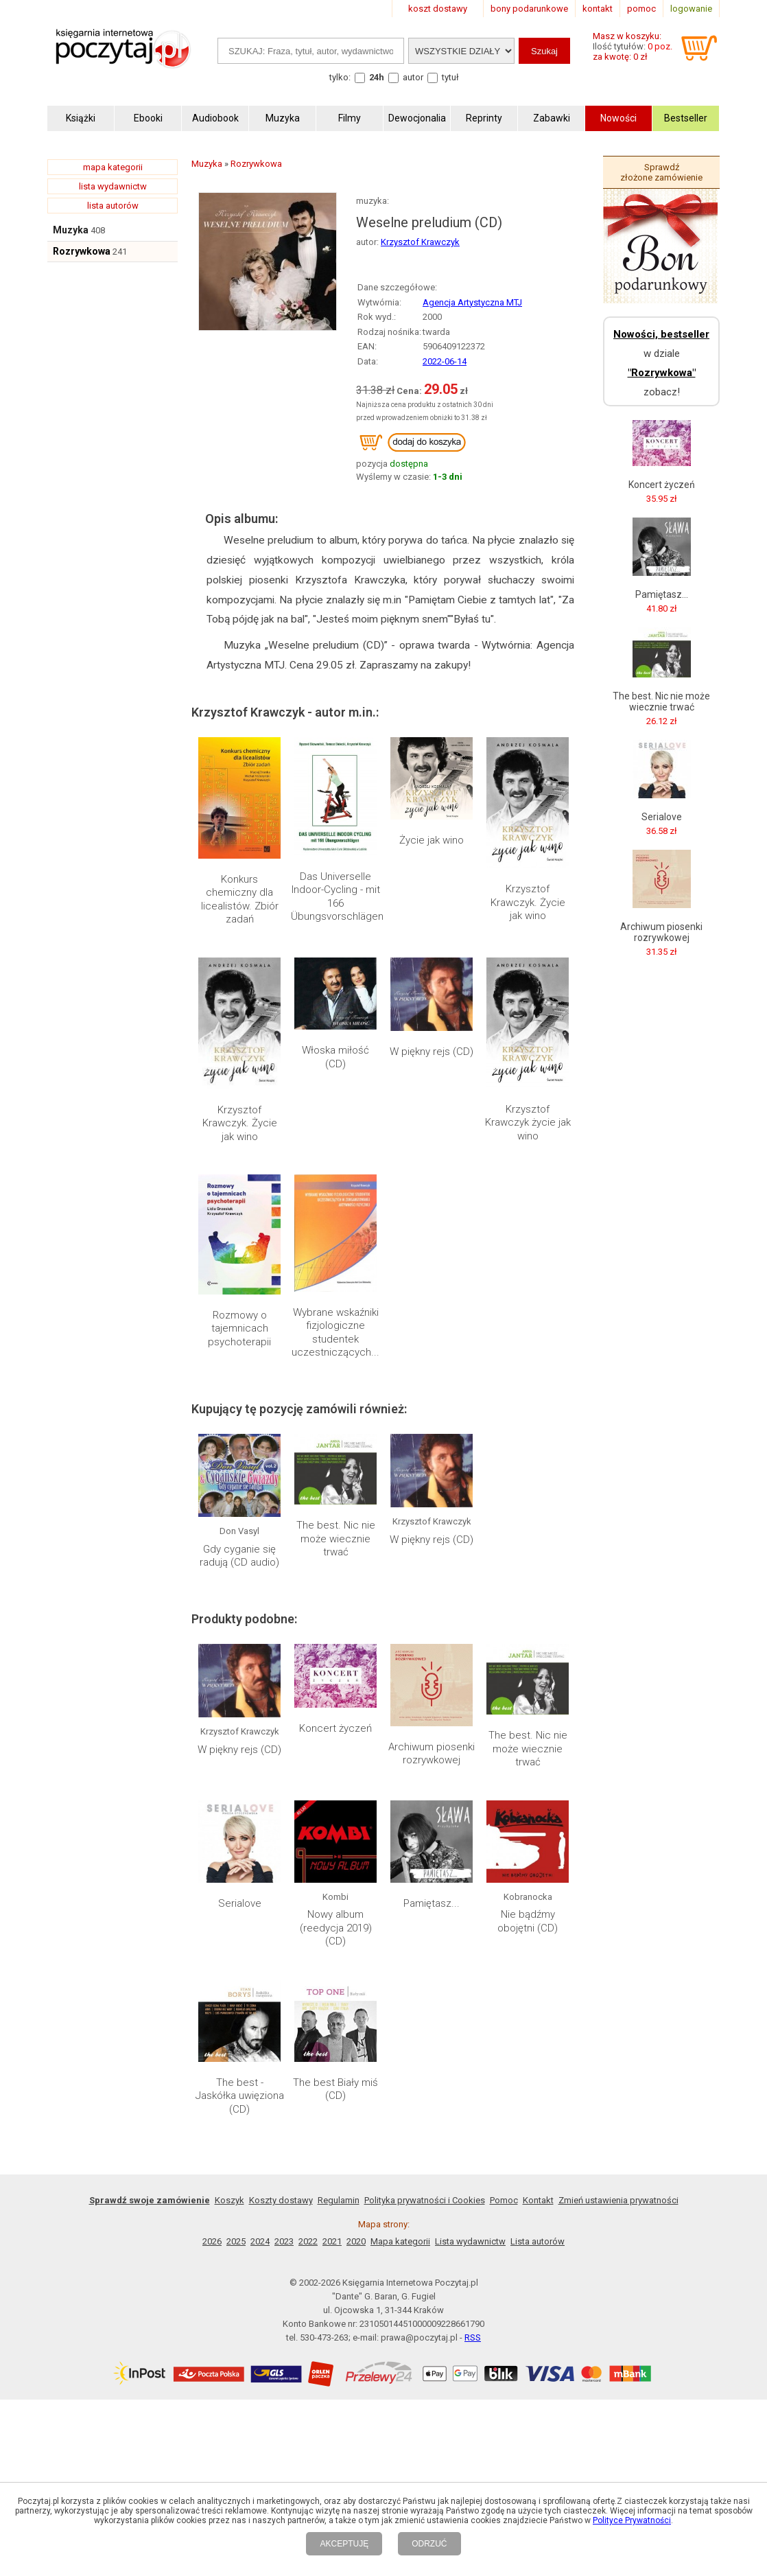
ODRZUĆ (429, 2544)
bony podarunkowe (529, 8)
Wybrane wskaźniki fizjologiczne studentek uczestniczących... (335, 1332)
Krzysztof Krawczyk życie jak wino (528, 1122)
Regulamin (338, 2200)
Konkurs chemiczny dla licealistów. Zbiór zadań (240, 899)
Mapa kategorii (400, 2241)
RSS (472, 2337)
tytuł (450, 77)
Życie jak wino (431, 840)
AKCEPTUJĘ (344, 2544)
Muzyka (70, 229)
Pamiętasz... (431, 1903)
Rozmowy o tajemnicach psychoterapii (239, 1328)
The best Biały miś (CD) (335, 2089)
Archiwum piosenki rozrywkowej (431, 1754)
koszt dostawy (437, 8)
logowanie (691, 8)
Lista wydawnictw (470, 2241)
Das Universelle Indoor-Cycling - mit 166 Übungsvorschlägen (337, 896)
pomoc (641, 8)
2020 (356, 2241)
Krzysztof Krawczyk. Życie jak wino (528, 902)
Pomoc (504, 2200)
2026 (212, 2241)
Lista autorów (537, 2241)
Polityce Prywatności (632, 2520)
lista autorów (113, 205)
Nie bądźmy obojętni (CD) (527, 1921)
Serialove (239, 1903)
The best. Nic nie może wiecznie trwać (335, 1538)
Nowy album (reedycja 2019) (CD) (336, 1927)
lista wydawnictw (113, 186)
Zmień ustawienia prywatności (618, 2200)
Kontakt (538, 2200)
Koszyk (229, 2200)
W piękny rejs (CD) (431, 1051)
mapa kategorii (113, 167)
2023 (284, 2241)
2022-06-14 (445, 361)
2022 (308, 2241)
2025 (236, 2241)
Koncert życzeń (335, 1728)
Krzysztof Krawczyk (420, 242)
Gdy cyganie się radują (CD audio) (239, 1556)
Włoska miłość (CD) (335, 1057)
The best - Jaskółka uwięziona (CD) (240, 2095)
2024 (260, 2241)
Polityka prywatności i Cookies (424, 2200)
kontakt (597, 8)
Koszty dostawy (281, 2200)
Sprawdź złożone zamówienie (661, 172)
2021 (332, 2241)
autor (413, 77)
